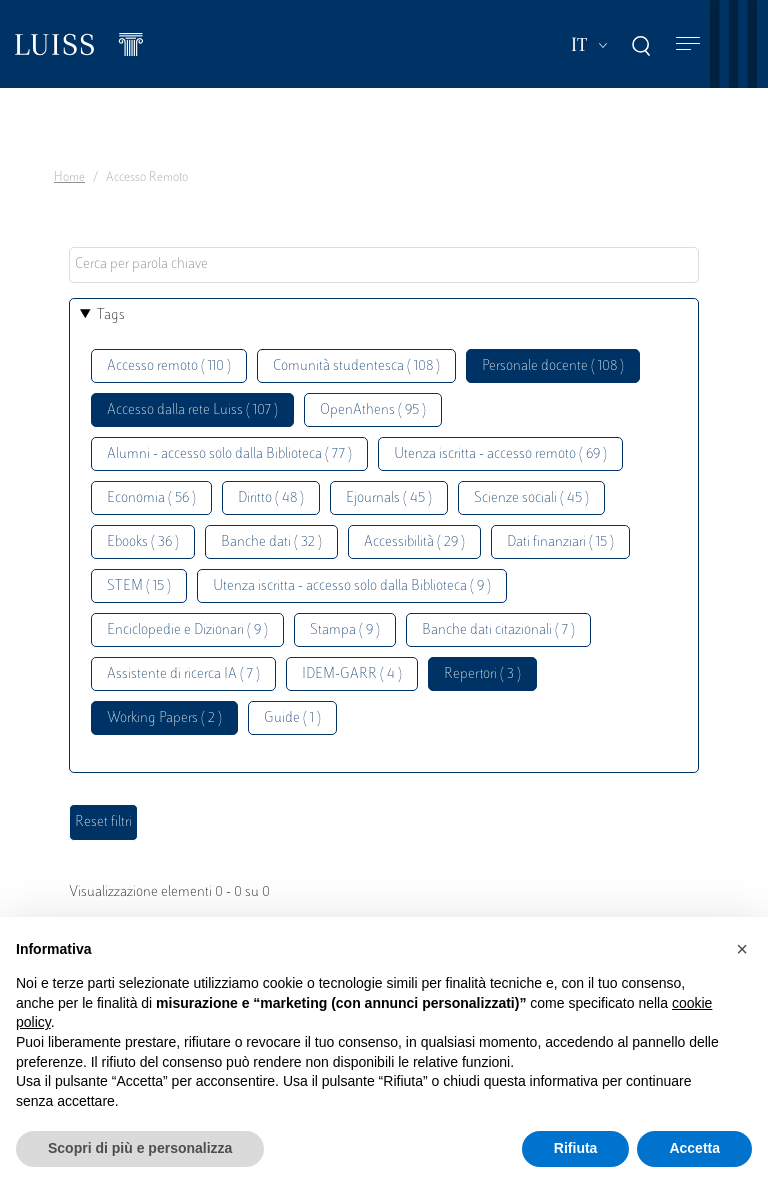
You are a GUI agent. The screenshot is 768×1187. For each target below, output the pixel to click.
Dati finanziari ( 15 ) (560, 542)
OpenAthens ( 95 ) (373, 410)
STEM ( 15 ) (139, 586)
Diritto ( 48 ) (271, 498)
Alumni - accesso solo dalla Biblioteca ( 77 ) (229, 454)
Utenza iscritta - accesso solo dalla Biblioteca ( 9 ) (352, 586)
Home (69, 178)
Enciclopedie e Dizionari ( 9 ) (187, 630)
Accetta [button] (694, 1148)
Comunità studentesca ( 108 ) (356, 366)
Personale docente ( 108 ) (553, 366)
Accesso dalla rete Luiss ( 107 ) (192, 410)
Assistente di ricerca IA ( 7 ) (183, 674)
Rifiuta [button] (576, 1148)
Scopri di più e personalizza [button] (140, 1148)
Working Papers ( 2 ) (164, 718)
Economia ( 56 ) (151, 498)
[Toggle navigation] (688, 44)
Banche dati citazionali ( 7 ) (498, 630)
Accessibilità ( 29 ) (414, 542)
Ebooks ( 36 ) (143, 542)
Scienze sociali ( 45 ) (531, 498)
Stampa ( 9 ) (345, 630)
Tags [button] (111, 315)
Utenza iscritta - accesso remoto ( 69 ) (500, 454)
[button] (742, 949)
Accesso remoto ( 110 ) (169, 366)
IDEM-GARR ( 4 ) (352, 674)
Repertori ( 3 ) (482, 674)
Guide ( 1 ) (292, 718)
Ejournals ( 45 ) (389, 498)
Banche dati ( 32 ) (271, 542)
